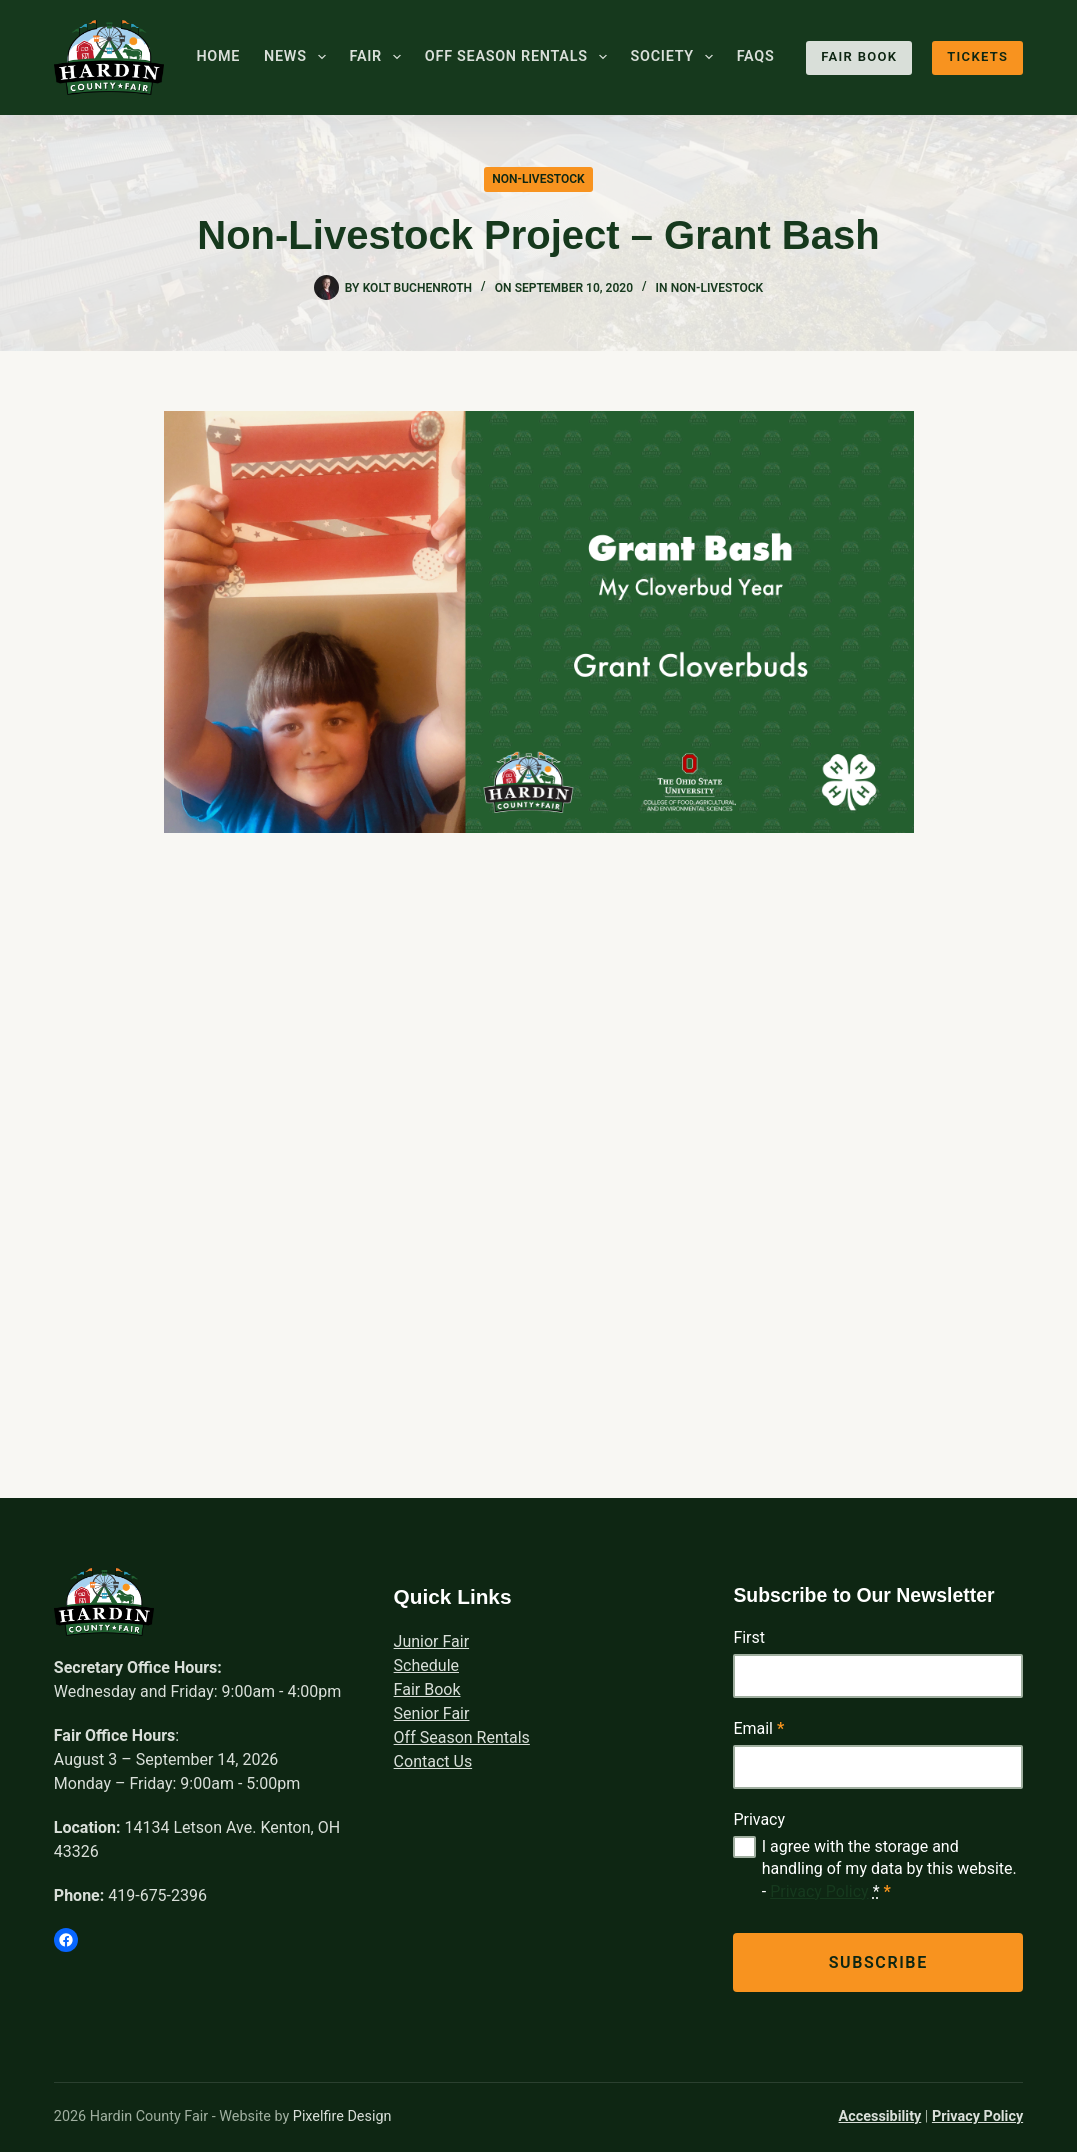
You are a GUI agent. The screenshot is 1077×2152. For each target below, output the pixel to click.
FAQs (756, 56)
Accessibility (880, 2116)
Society (676, 57)
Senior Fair (432, 1713)
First (749, 1637)
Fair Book (859, 56)
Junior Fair (431, 1641)
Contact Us (433, 1761)
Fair (379, 57)
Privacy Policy (819, 1891)
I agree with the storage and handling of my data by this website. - (889, 1869)
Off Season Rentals (520, 57)
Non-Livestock (538, 179)
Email (758, 1728)
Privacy (759, 1819)
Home (218, 56)
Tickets (977, 56)
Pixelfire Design (342, 2116)
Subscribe (878, 1962)
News (298, 57)
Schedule (426, 1665)
